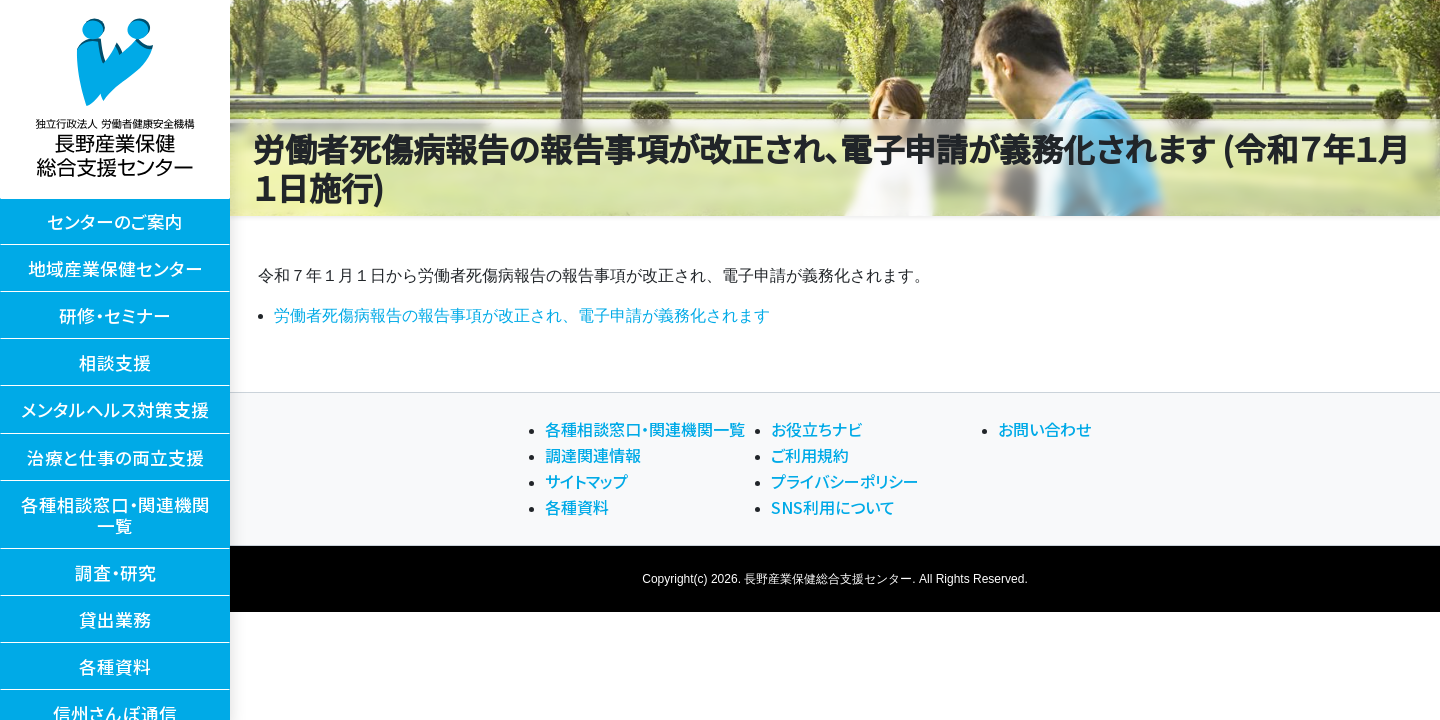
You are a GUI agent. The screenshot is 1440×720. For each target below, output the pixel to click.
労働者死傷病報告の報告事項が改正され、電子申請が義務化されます (522, 315)
